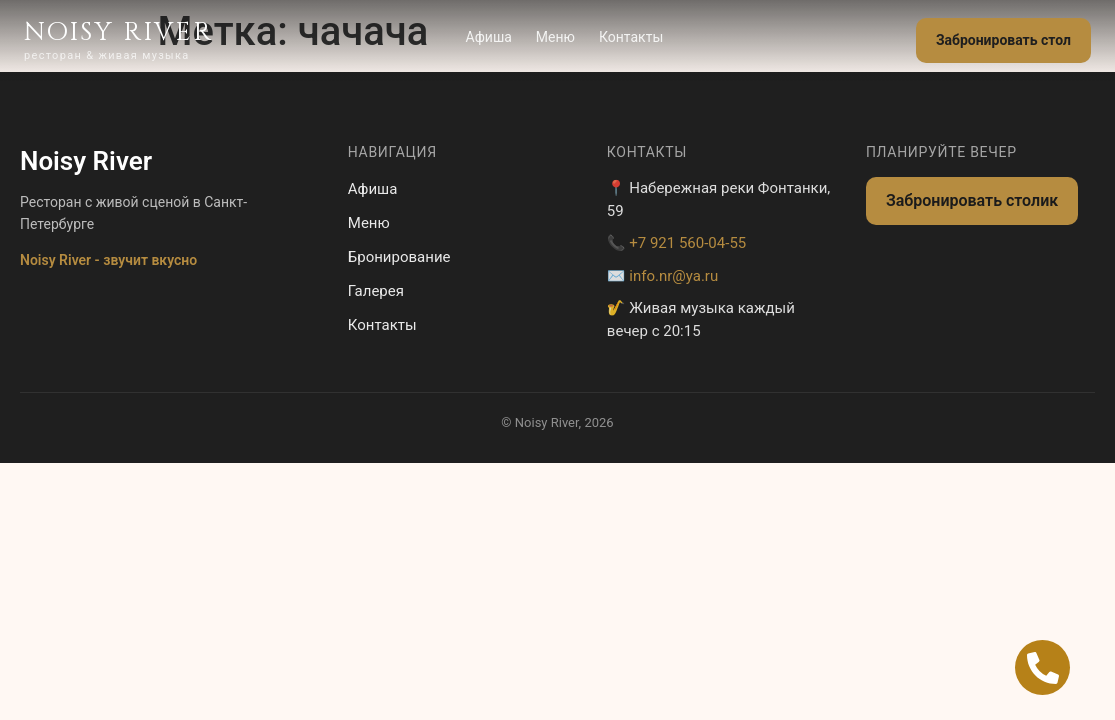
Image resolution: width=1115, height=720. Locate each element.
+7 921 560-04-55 (687, 243)
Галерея (376, 291)
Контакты (631, 37)
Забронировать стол (1003, 40)
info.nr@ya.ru (673, 276)
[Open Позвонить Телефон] (1042, 667)
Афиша (489, 37)
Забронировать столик (972, 200)
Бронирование (399, 257)
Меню (555, 37)
